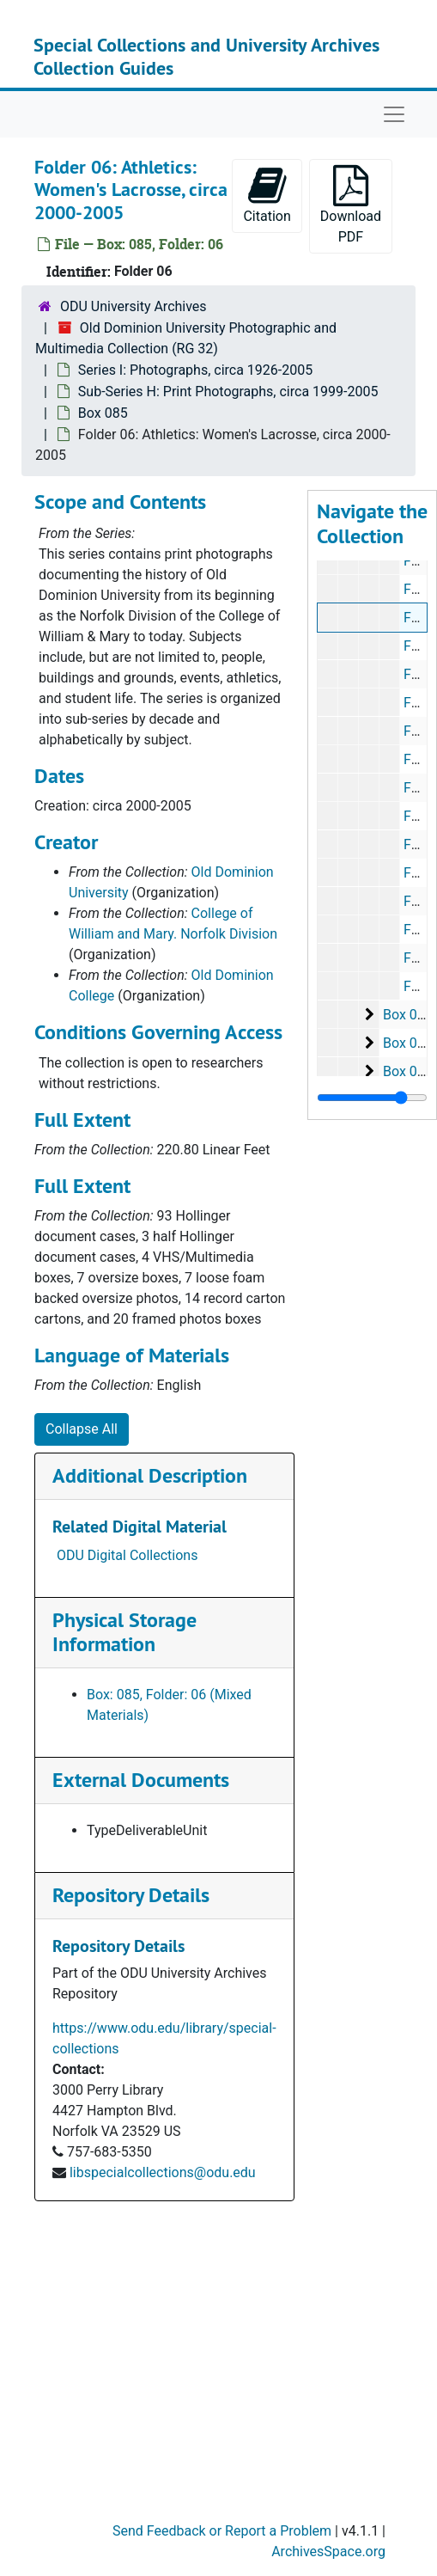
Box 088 (408, 1071)
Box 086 (408, 1015)
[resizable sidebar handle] (372, 1097)
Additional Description (149, 1475)
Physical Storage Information (124, 1632)
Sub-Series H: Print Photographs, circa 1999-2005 (228, 391)
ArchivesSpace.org (328, 2551)
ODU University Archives (133, 306)
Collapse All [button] (82, 1429)
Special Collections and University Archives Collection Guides (206, 56)
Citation (266, 194)
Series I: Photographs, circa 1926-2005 (195, 370)
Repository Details (130, 1895)
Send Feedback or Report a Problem (221, 2531)
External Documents (140, 1779)
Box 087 (408, 1043)
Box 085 (103, 413)
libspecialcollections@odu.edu (163, 2172)
